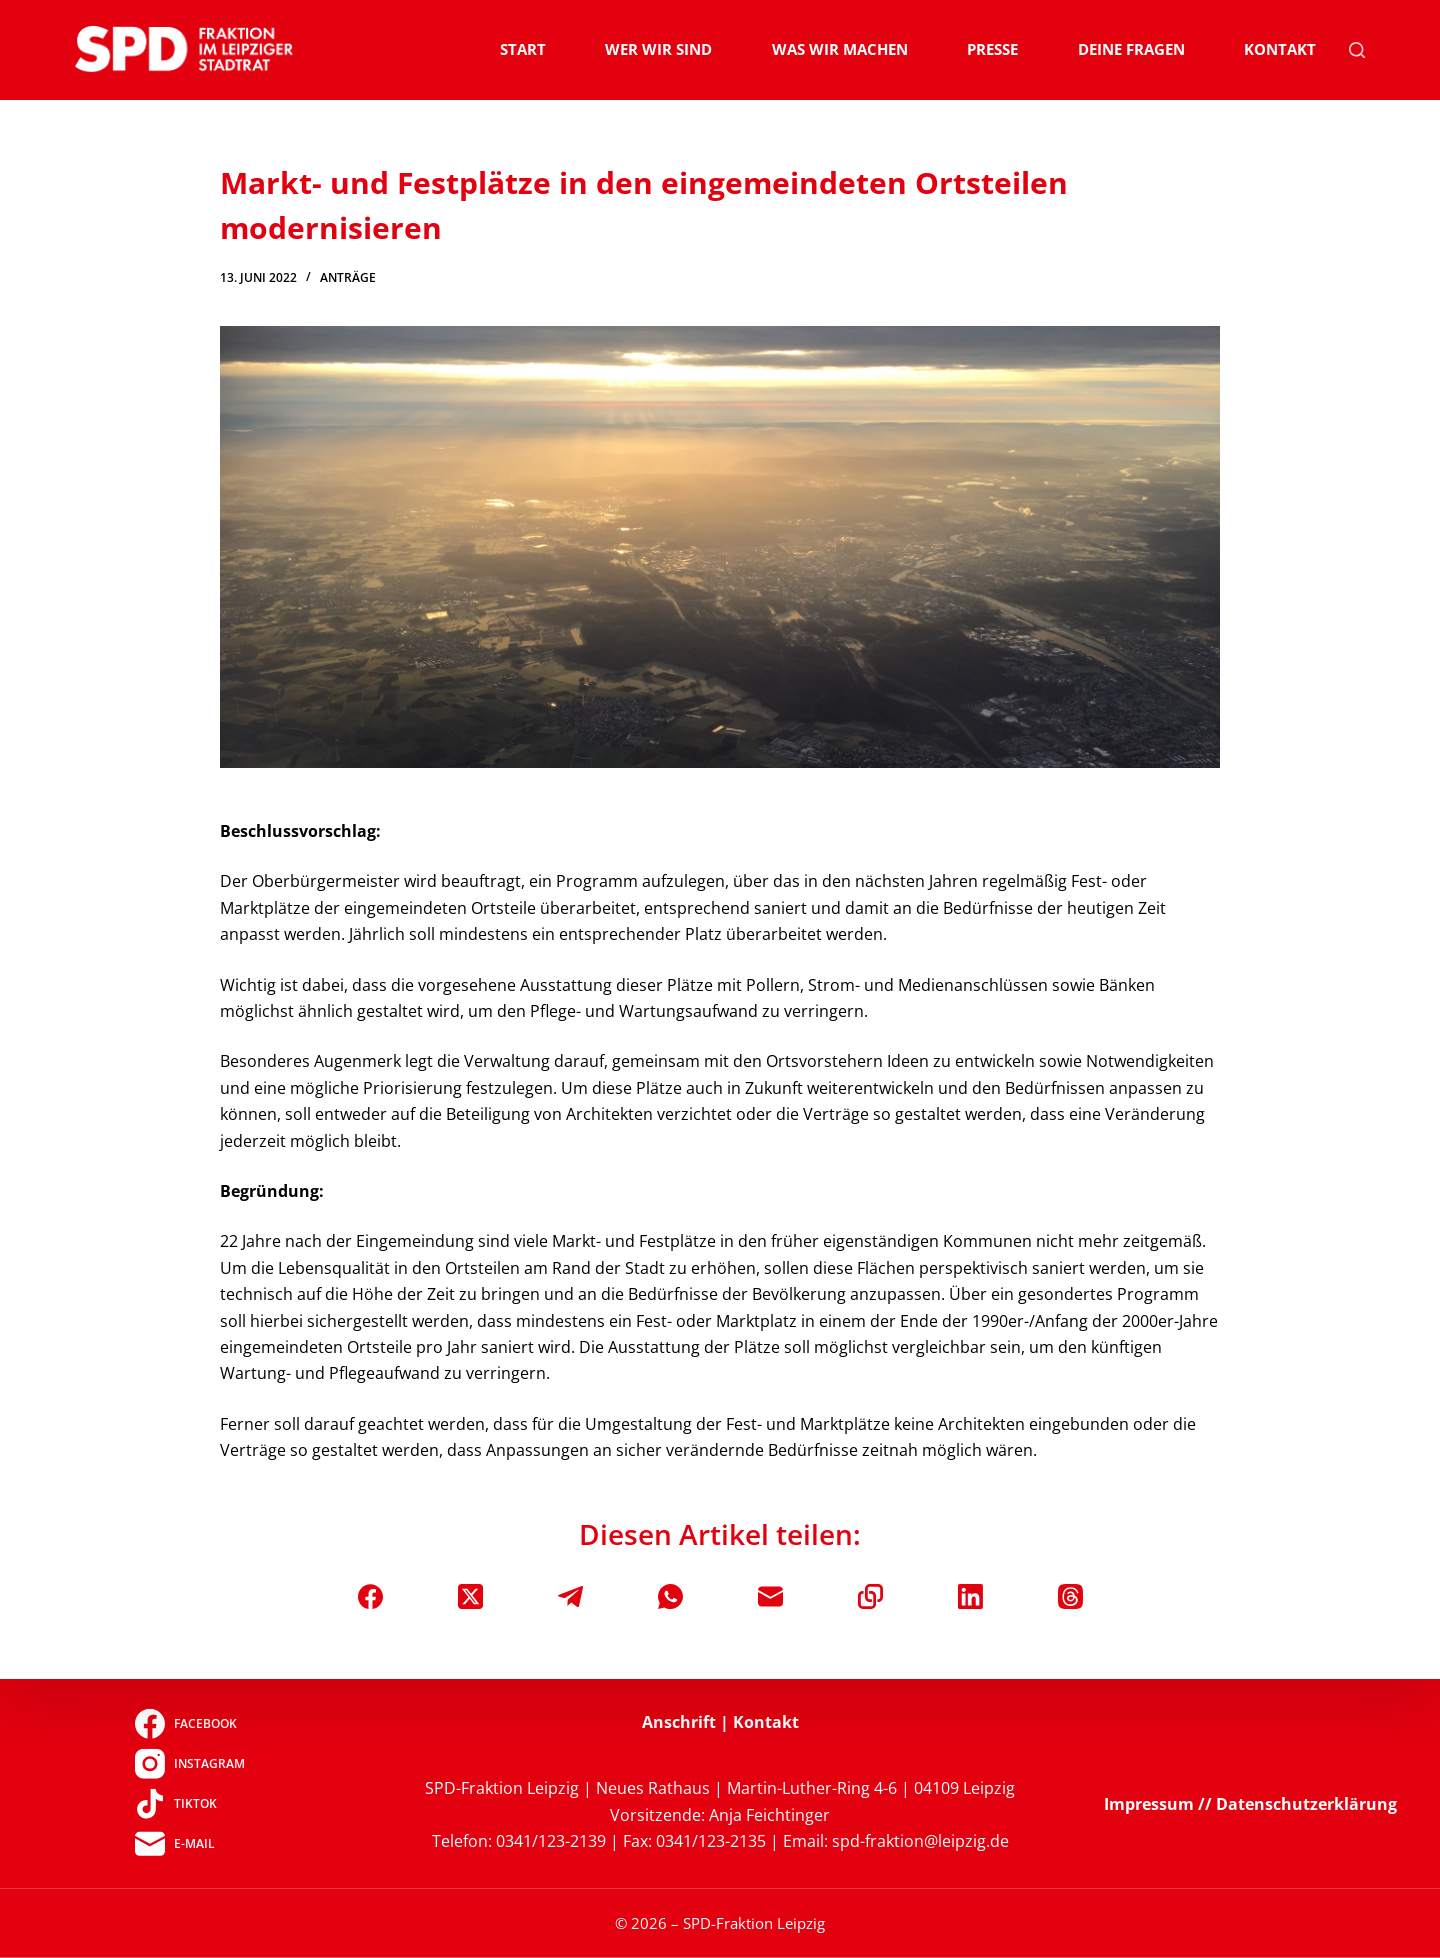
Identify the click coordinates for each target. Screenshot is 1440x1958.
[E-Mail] (770, 1596)
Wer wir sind (658, 49)
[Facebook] (370, 1596)
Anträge (348, 277)
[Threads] (1070, 1596)
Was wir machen (840, 49)
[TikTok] (189, 1804)
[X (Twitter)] (470, 1596)
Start (523, 49)
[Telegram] (570, 1596)
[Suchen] (1357, 50)
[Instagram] (189, 1764)
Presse (992, 49)
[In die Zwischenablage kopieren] (870, 1596)
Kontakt (1280, 49)
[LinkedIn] (970, 1596)
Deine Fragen (1131, 49)
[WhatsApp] (670, 1596)
